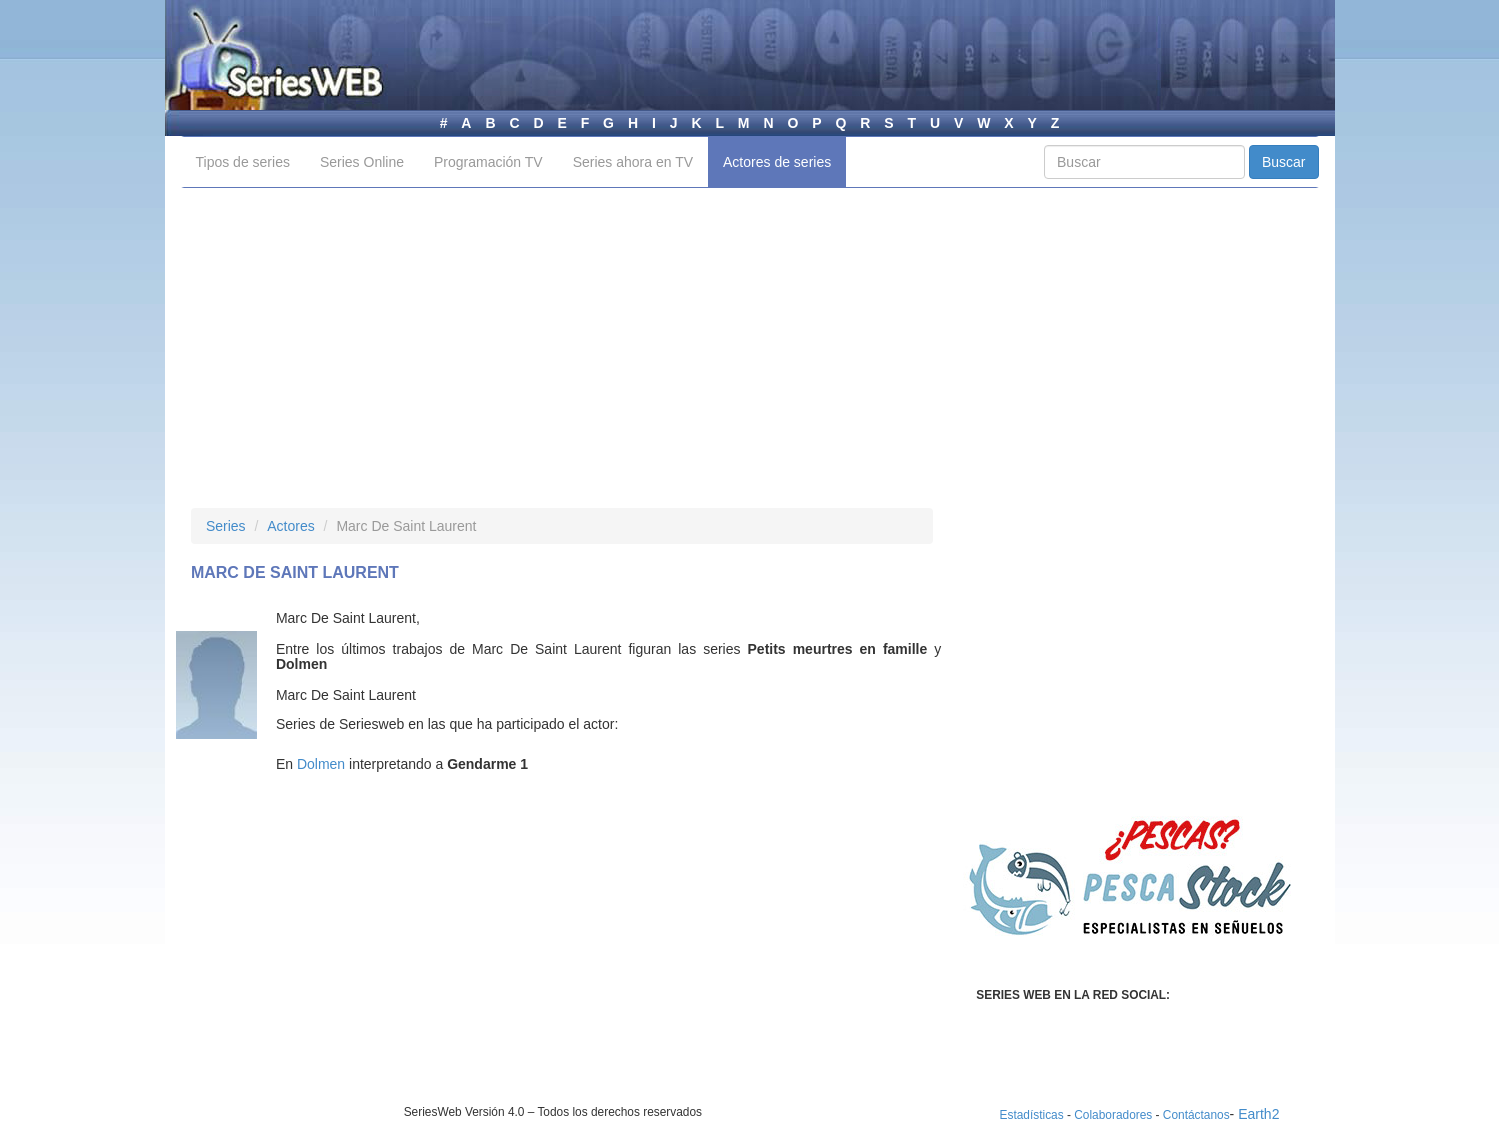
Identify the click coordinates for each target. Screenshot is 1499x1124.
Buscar (1284, 162)
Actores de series (777, 162)
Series (226, 526)
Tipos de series (243, 162)
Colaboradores (1113, 1115)
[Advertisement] (750, 348)
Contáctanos (1196, 1115)
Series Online (362, 162)
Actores (290, 526)
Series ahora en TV (633, 162)
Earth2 (1258, 1114)
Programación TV (488, 162)
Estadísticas (1032, 1115)
